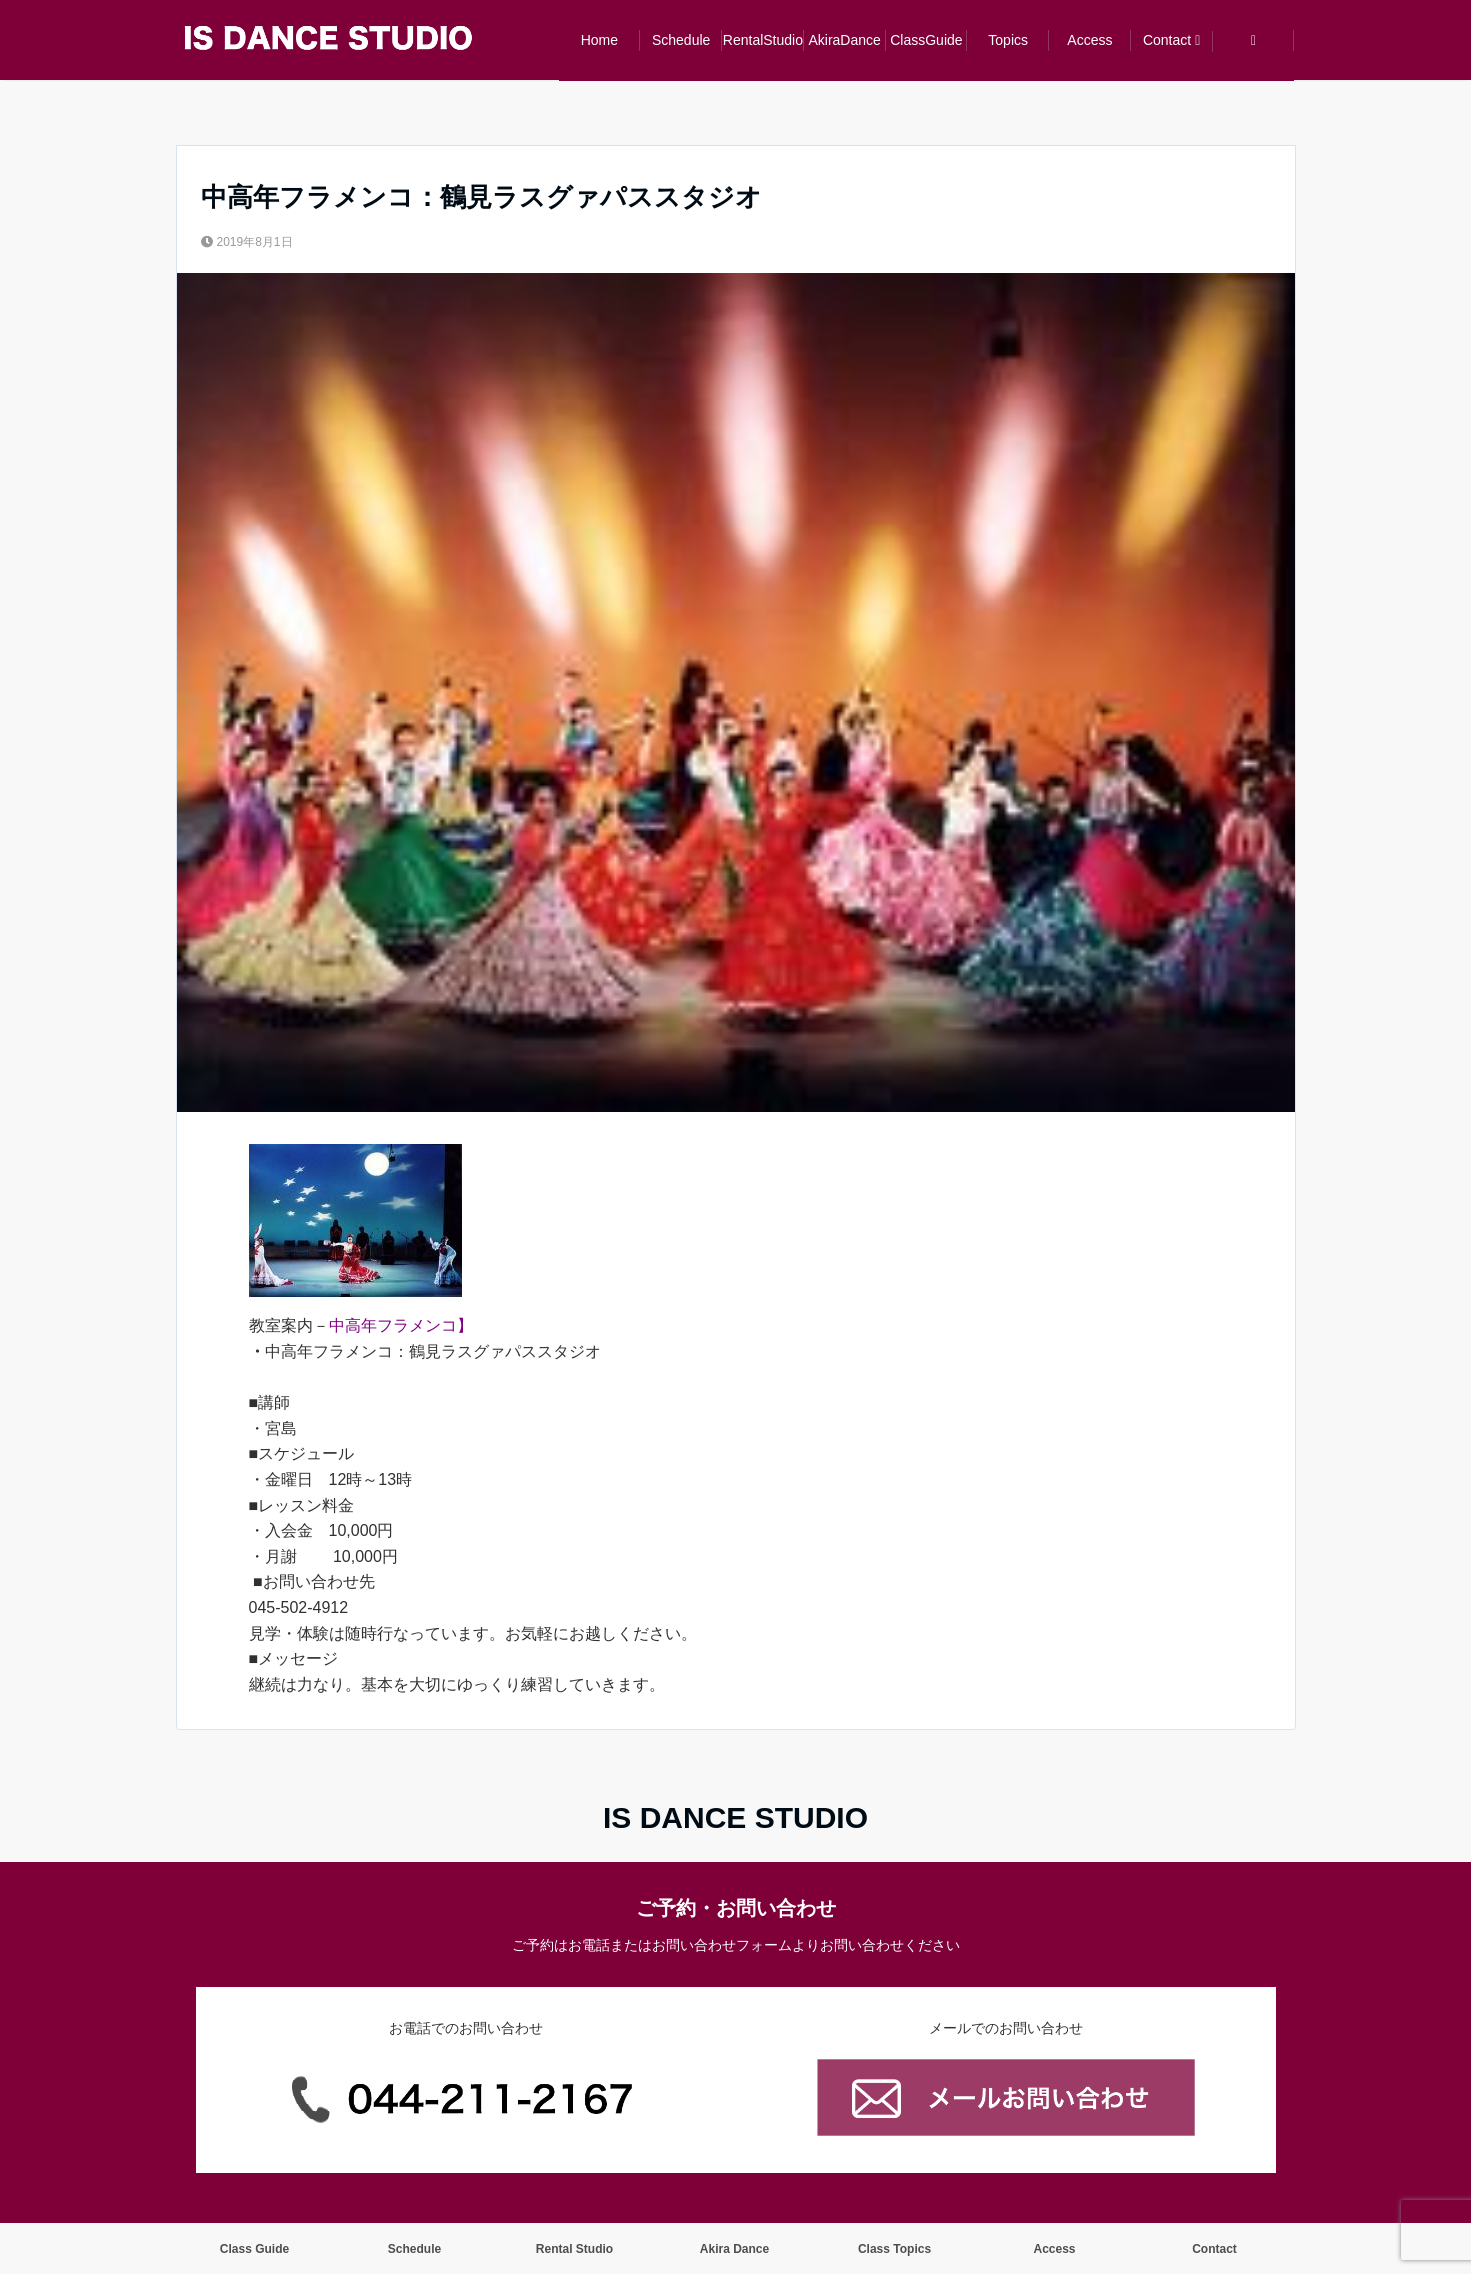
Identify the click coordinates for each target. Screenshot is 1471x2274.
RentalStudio (763, 40)
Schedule (681, 40)
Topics (1008, 40)
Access (1089, 40)
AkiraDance (844, 40)
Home (599, 40)
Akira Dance (734, 2249)
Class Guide (254, 2249)
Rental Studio (574, 2249)
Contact (1167, 40)
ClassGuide (926, 40)
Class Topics (894, 2249)
